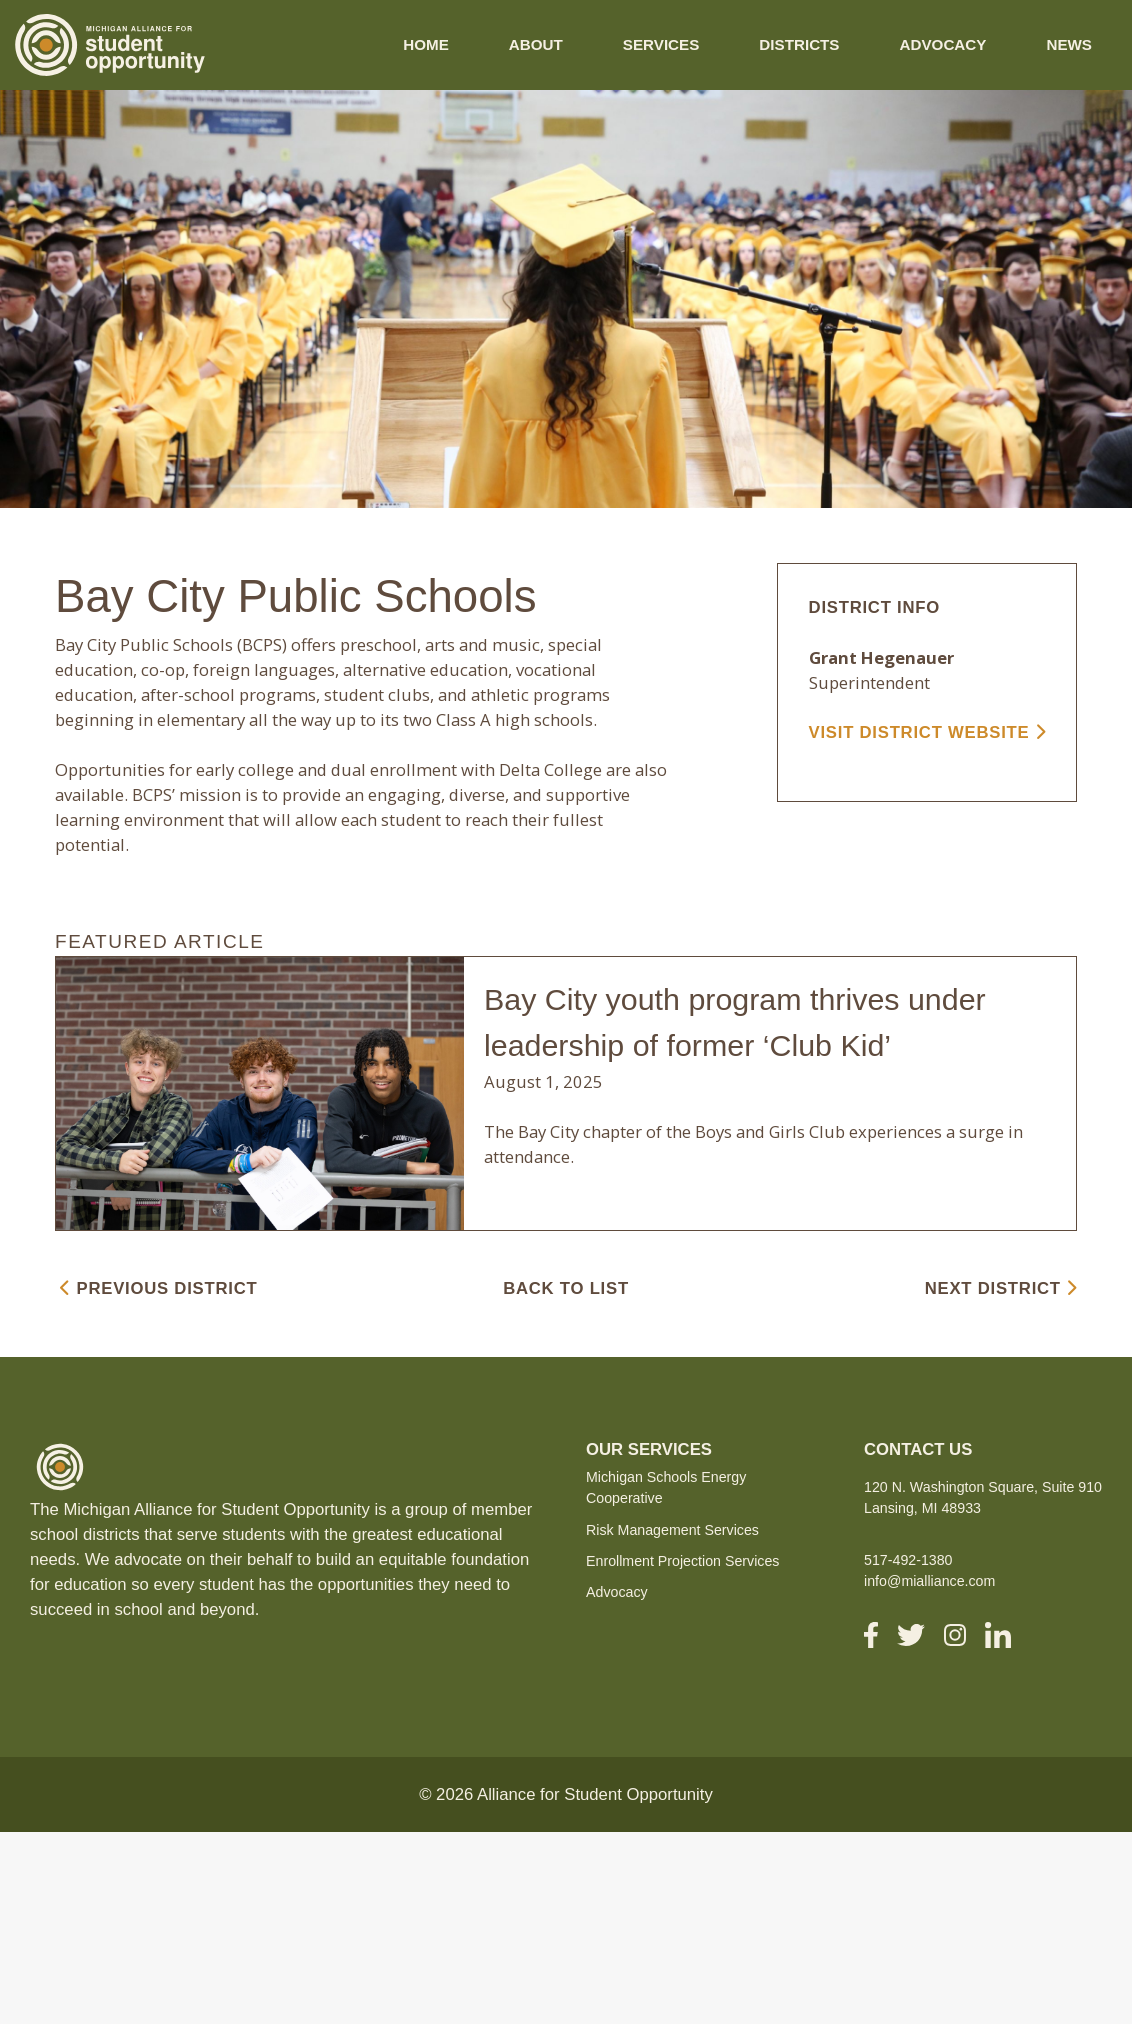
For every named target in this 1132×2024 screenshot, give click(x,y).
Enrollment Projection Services (682, 1561)
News (1069, 44)
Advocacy (943, 44)
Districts (799, 44)
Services (661, 44)
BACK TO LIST (566, 1288)
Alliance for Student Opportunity (595, 1794)
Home (426, 44)
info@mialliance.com (929, 1581)
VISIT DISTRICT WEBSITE (927, 732)
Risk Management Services (672, 1530)
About (536, 44)
